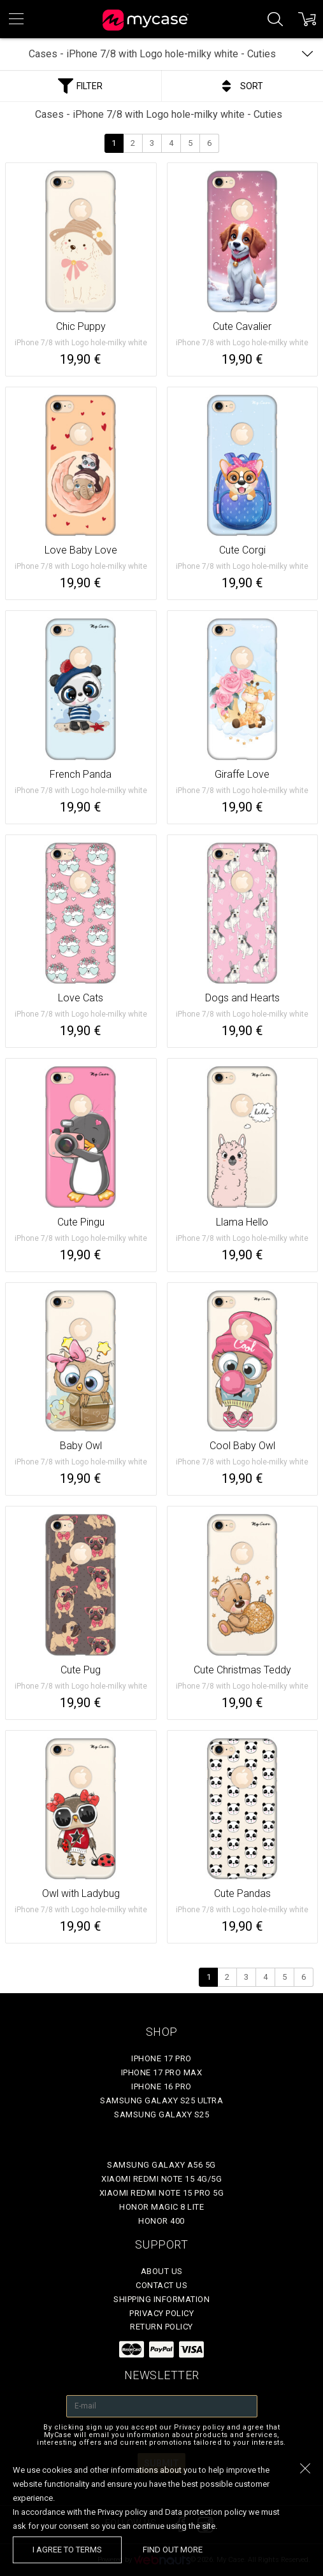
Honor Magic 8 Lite (161, 2207)
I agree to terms (67, 2549)
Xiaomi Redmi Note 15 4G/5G (161, 2179)
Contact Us (161, 2285)
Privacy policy (161, 2313)
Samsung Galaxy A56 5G (161, 2165)
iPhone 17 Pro (161, 2058)
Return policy (161, 2326)
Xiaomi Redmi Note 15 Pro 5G (161, 2193)
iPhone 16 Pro (161, 2086)
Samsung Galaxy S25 (161, 2114)
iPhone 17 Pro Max (162, 2072)
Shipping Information (161, 2299)
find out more (173, 2549)
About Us (162, 2271)
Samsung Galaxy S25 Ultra (161, 2100)
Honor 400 (161, 2221)
